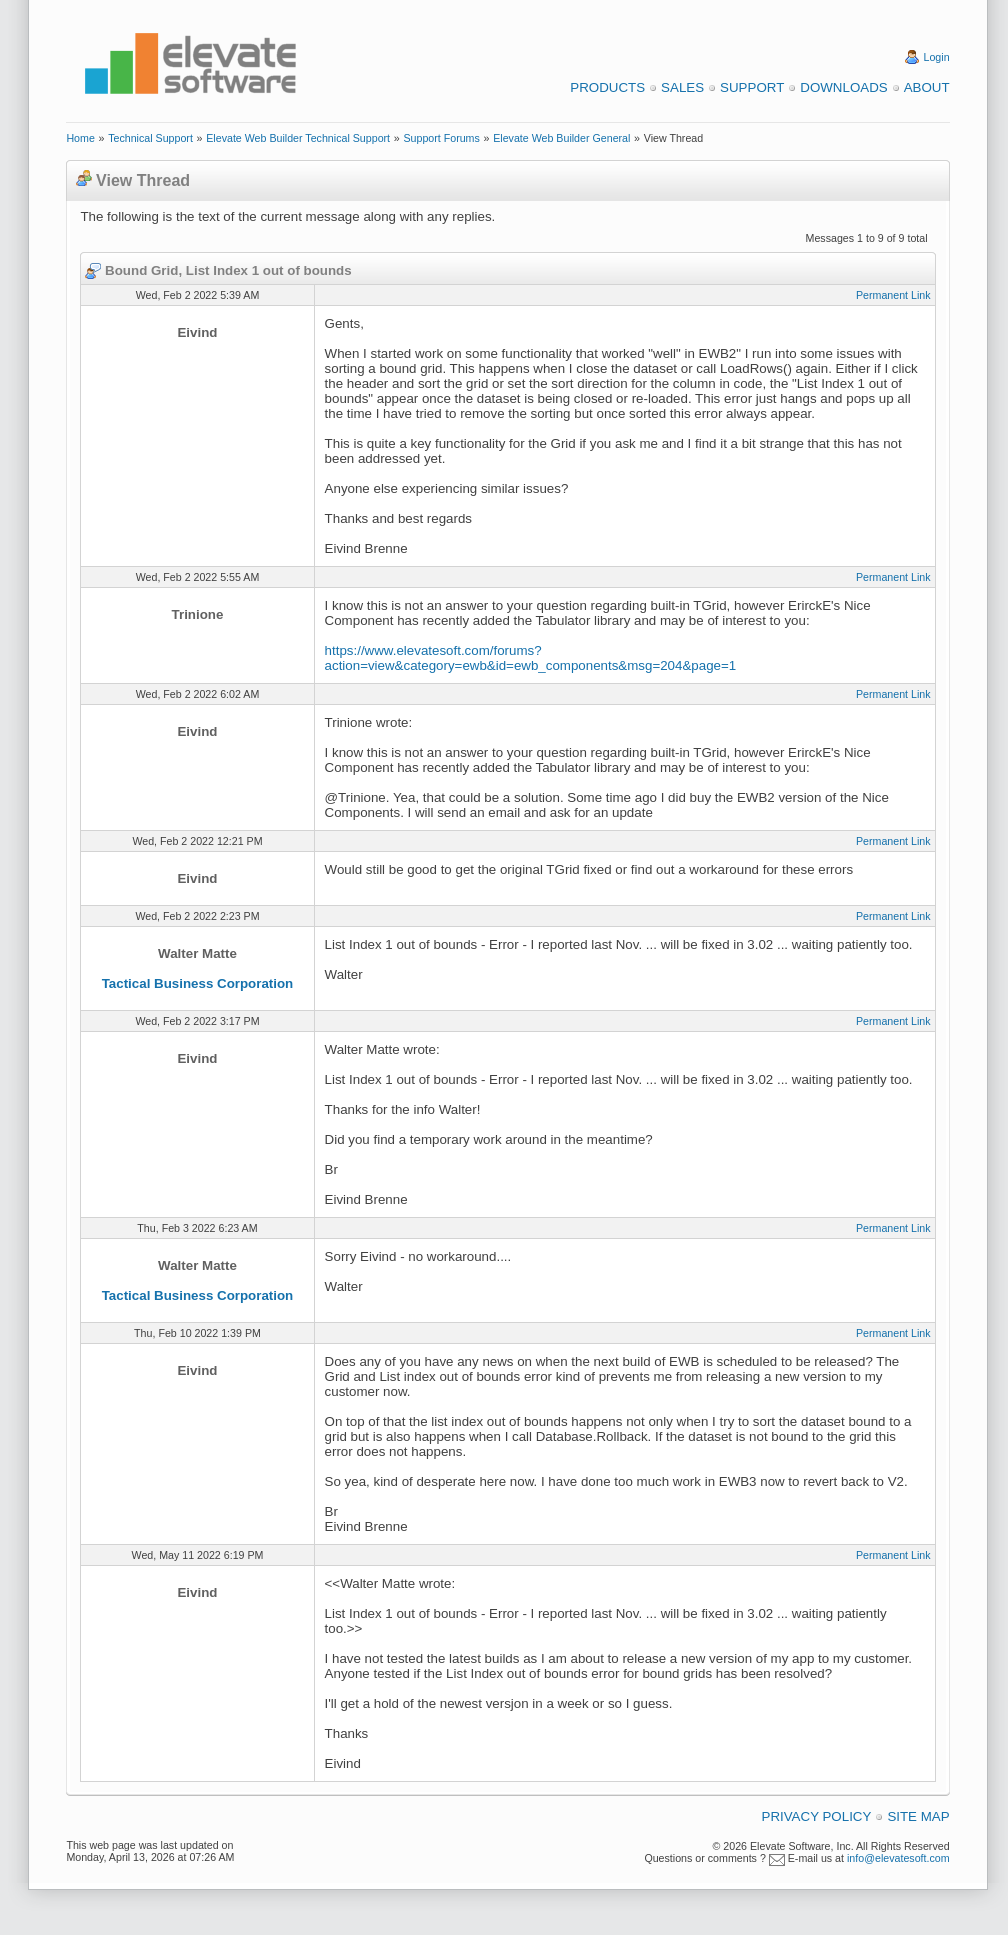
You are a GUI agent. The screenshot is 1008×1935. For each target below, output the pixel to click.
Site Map (918, 1816)
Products (607, 87)
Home (80, 138)
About (927, 87)
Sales (682, 87)
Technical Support (150, 138)
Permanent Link (893, 295)
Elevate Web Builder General (561, 138)
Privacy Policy (817, 1816)
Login (937, 57)
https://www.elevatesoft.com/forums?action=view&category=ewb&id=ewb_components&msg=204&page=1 (531, 658)
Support (752, 87)
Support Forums (441, 138)
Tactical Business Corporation (198, 983)
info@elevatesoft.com (898, 1858)
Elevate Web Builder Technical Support (298, 138)
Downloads (843, 87)
